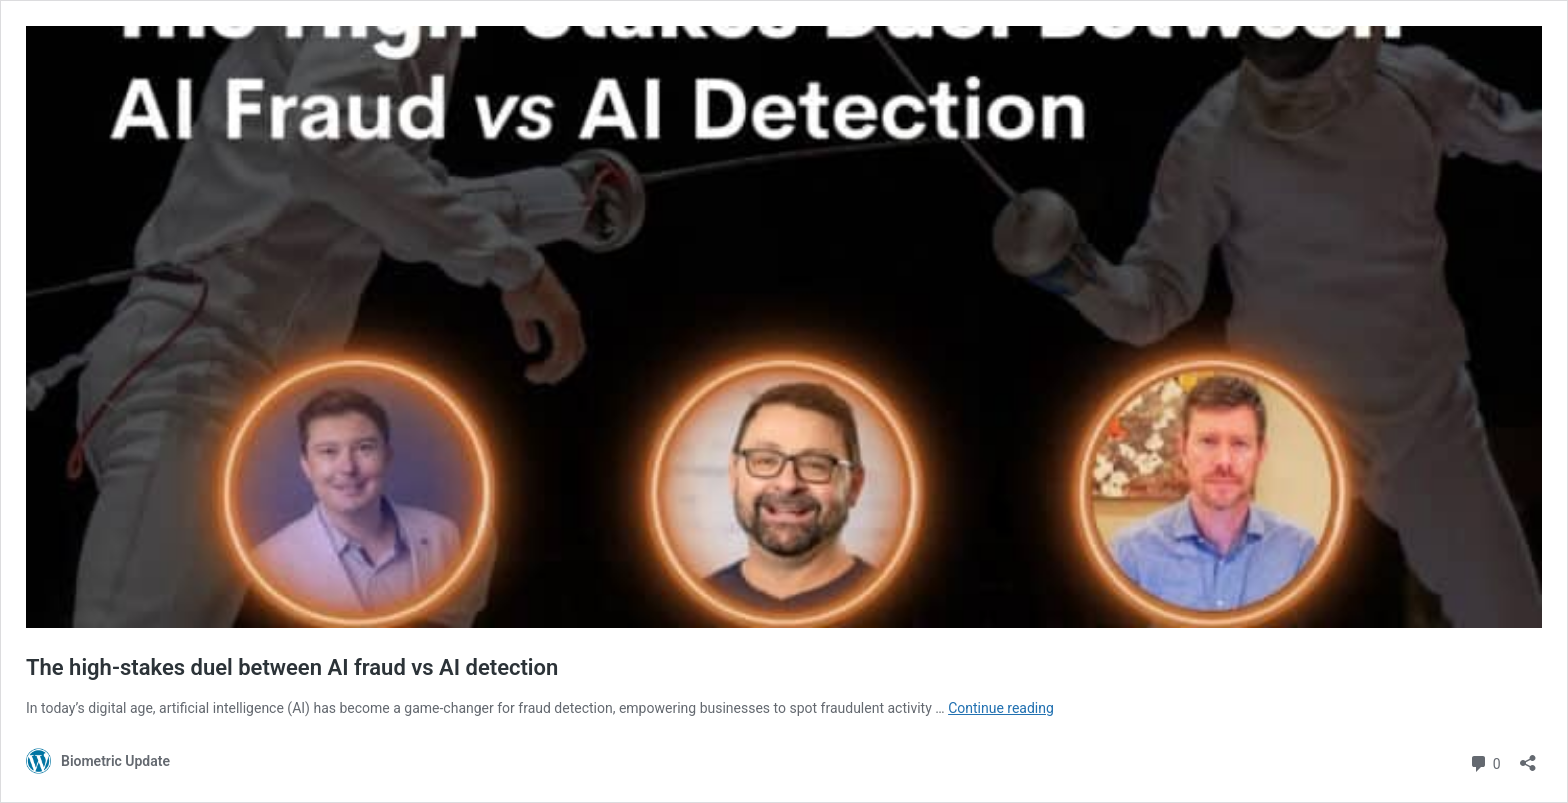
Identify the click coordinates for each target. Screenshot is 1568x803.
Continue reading (1001, 708)
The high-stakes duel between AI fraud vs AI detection (292, 667)
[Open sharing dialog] (1528, 756)
